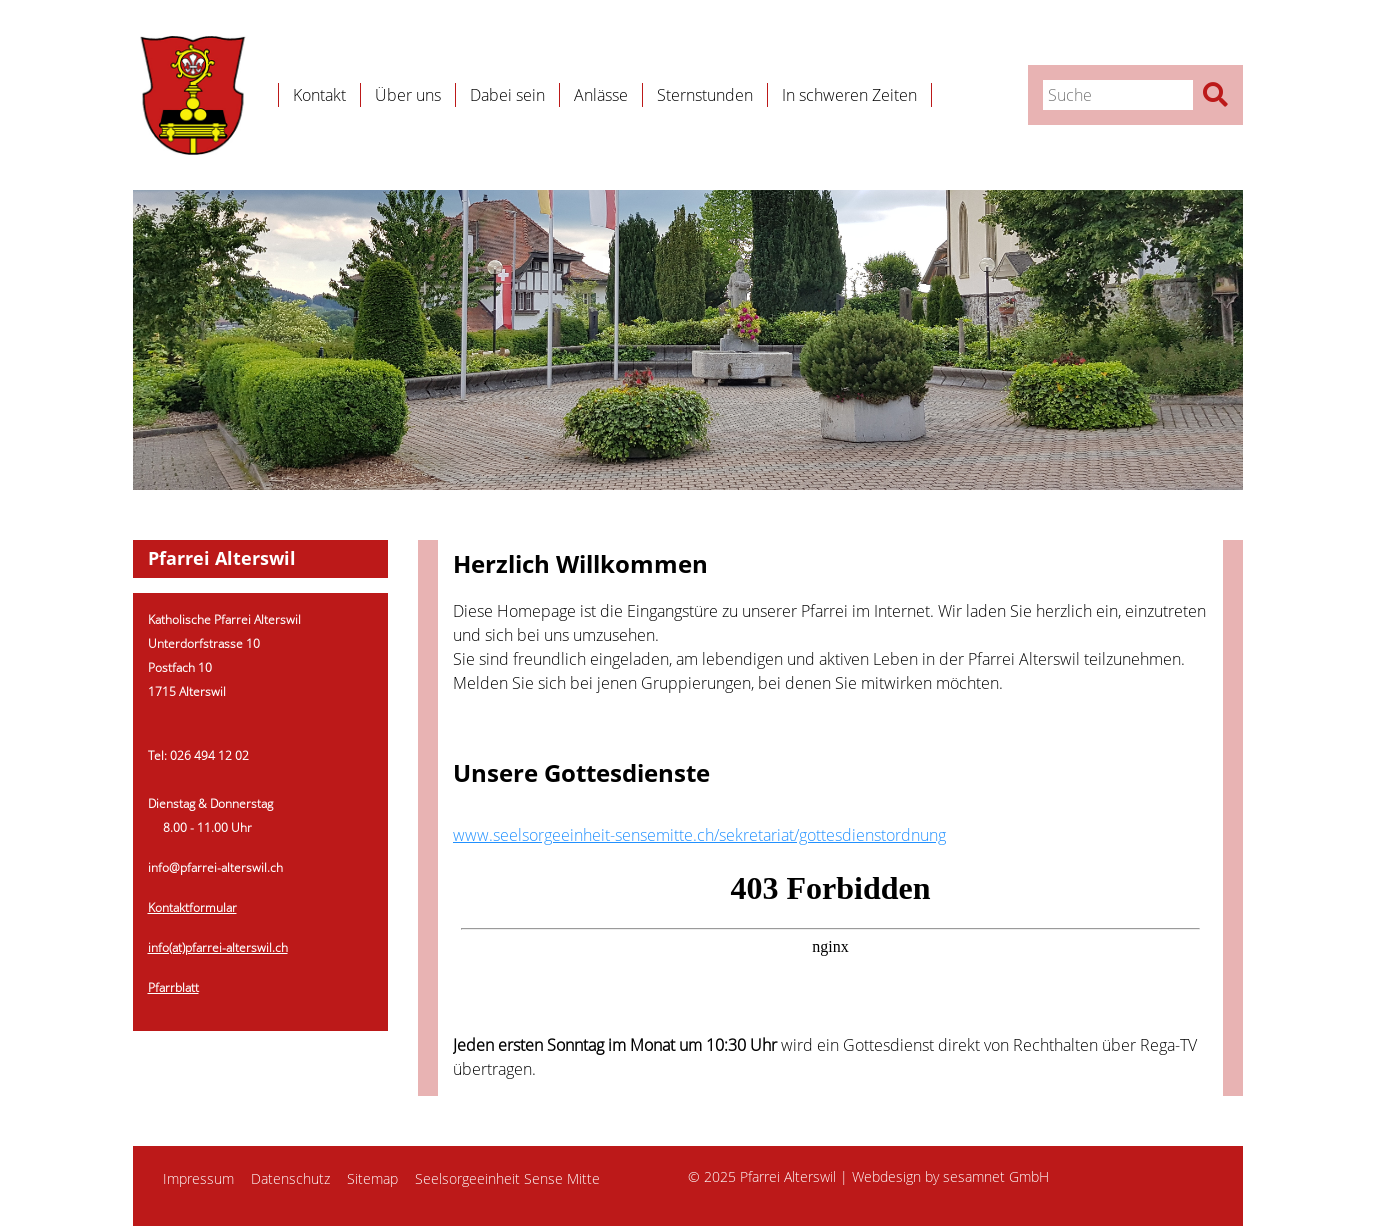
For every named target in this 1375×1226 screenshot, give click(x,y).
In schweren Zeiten (849, 95)
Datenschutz (290, 1178)
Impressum (198, 1178)
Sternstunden (705, 95)
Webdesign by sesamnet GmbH (950, 1176)
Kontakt (319, 95)
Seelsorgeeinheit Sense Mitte (507, 1178)
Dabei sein (507, 95)
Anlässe (601, 95)
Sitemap (372, 1178)
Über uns (408, 95)
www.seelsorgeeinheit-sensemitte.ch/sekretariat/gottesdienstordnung (699, 835)
